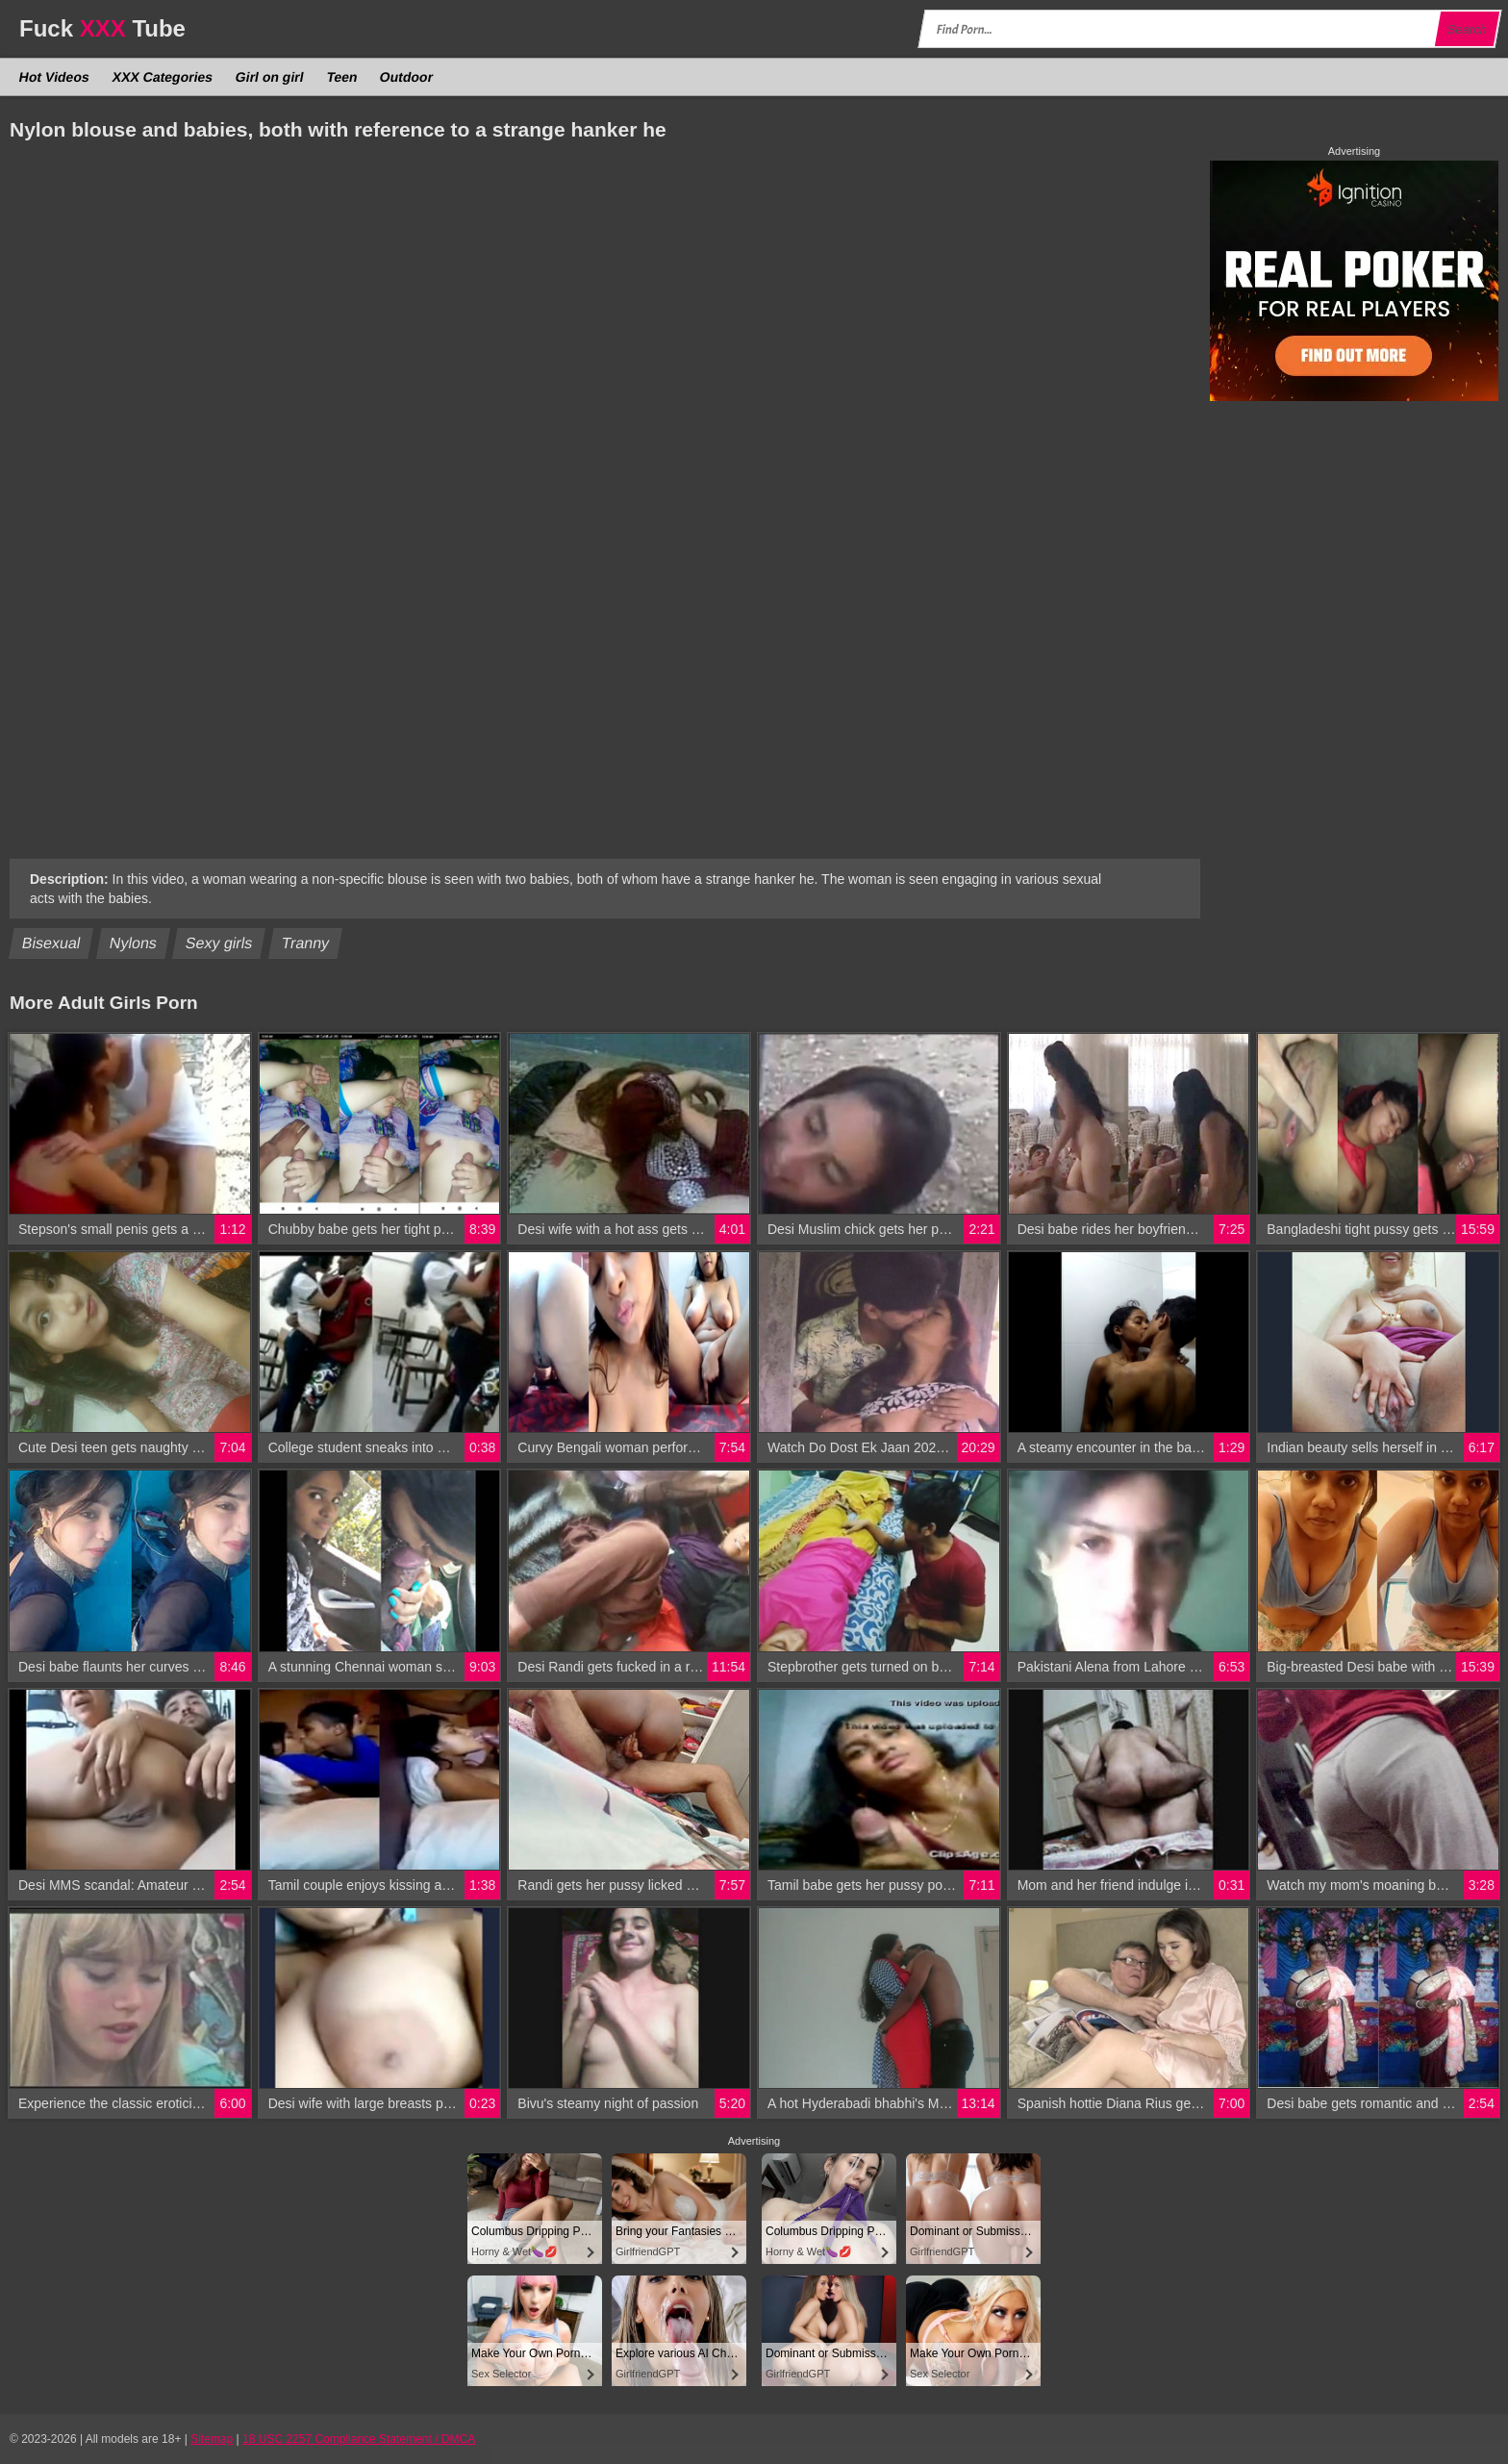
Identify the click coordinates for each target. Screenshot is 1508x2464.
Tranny (306, 943)
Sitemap (211, 2439)
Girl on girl (270, 77)
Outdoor (407, 77)
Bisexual (51, 943)
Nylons (134, 943)
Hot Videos (54, 77)
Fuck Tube (102, 28)
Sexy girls (219, 943)
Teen (341, 77)
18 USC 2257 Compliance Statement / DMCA (358, 2439)
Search (1466, 29)
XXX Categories (162, 77)
